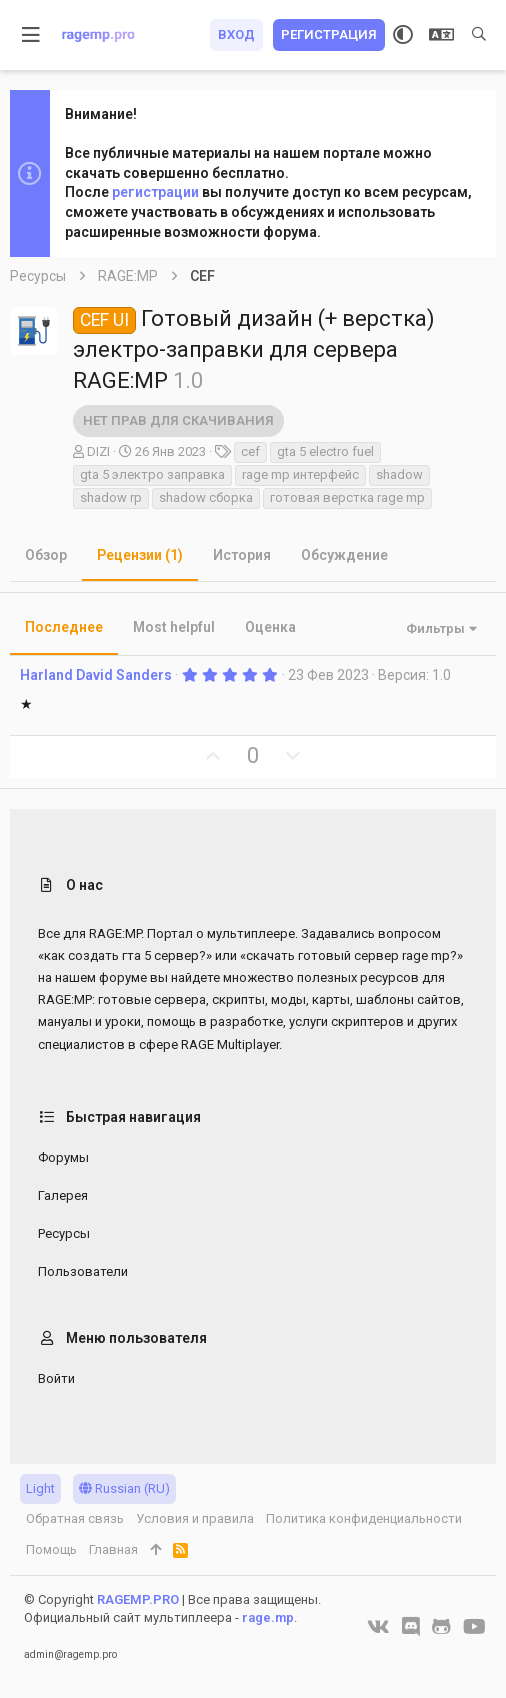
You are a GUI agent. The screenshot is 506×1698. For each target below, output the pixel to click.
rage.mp (268, 1617)
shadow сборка (206, 497)
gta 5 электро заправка (152, 474)
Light (40, 1488)
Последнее (64, 627)
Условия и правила (195, 1518)
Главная (113, 1549)
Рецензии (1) (140, 555)
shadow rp (111, 497)
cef (250, 451)
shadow (399, 474)
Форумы (63, 1157)
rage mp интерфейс (300, 474)
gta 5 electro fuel (325, 451)
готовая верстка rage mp (347, 497)
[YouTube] (474, 1627)
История (242, 555)
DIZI (98, 451)
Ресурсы (64, 1233)
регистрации (155, 192)
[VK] (378, 1627)
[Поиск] (479, 35)
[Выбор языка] (441, 35)
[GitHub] (441, 1627)
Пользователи (83, 1271)
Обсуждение (344, 555)
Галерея (63, 1195)
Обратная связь (75, 1518)
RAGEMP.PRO (138, 1599)
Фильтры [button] (435, 628)
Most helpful (174, 627)
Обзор (46, 555)
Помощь (51, 1549)
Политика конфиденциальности (364, 1518)
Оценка (270, 627)
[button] (31, 35)
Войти (56, 1378)
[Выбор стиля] (403, 35)
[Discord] (411, 1627)
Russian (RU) (124, 1488)
